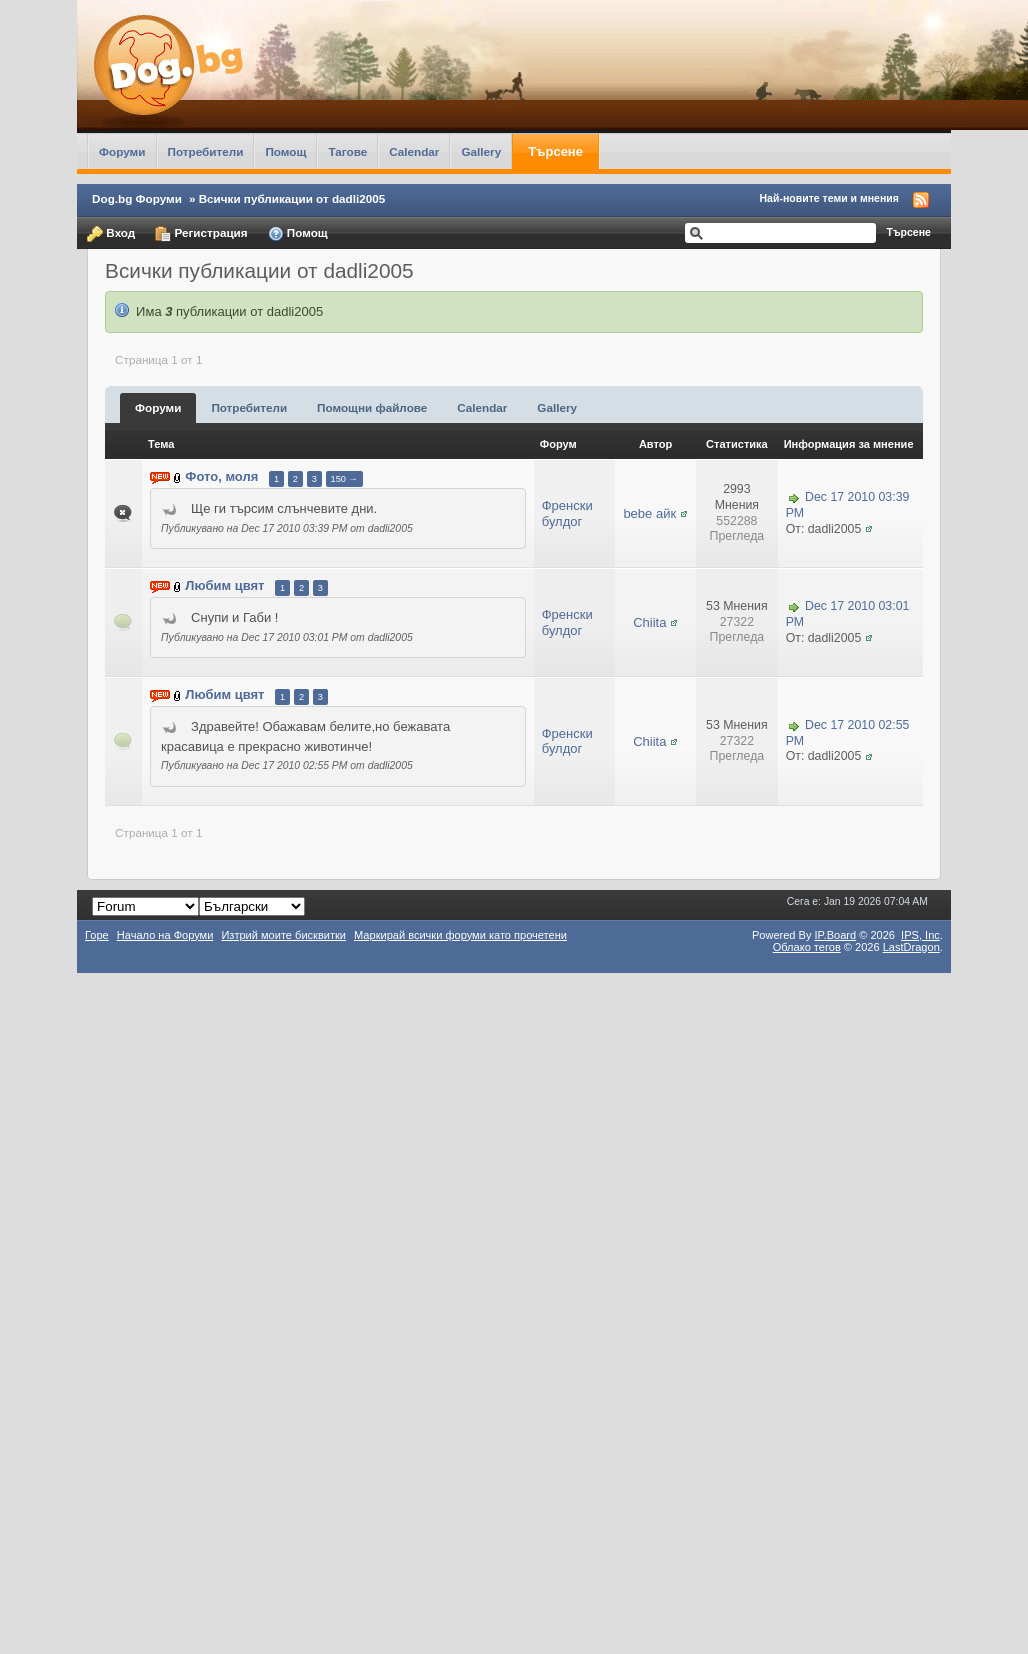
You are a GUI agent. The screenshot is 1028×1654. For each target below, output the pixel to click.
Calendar (414, 151)
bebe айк (649, 513)
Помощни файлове (372, 407)
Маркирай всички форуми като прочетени (460, 935)
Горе (97, 935)
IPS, (920, 935)
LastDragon (911, 947)
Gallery (481, 151)
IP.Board (836, 935)
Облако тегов (807, 947)
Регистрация (201, 234)
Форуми (122, 151)
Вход (111, 234)
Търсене (555, 151)
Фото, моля (221, 477)
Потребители (206, 151)
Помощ (285, 151)
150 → (344, 479)
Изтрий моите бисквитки (283, 935)
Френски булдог (567, 513)
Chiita (649, 622)
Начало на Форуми (165, 935)
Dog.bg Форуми (137, 198)
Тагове (347, 151)
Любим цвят (224, 586)
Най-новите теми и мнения (829, 198)
